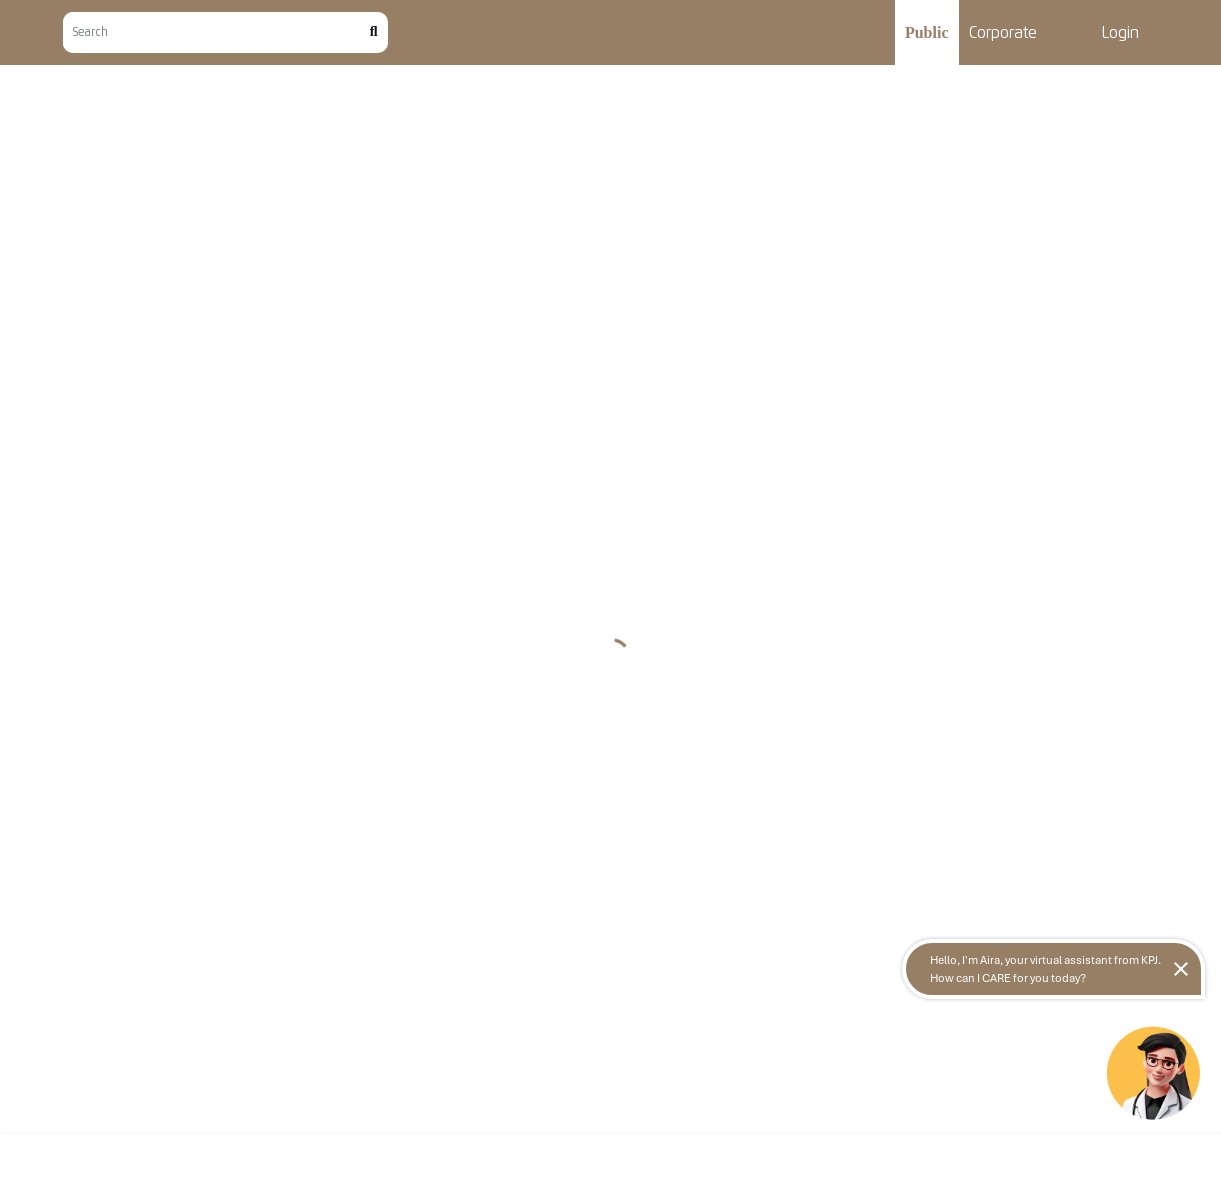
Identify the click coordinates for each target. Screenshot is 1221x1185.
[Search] (216, 32)
